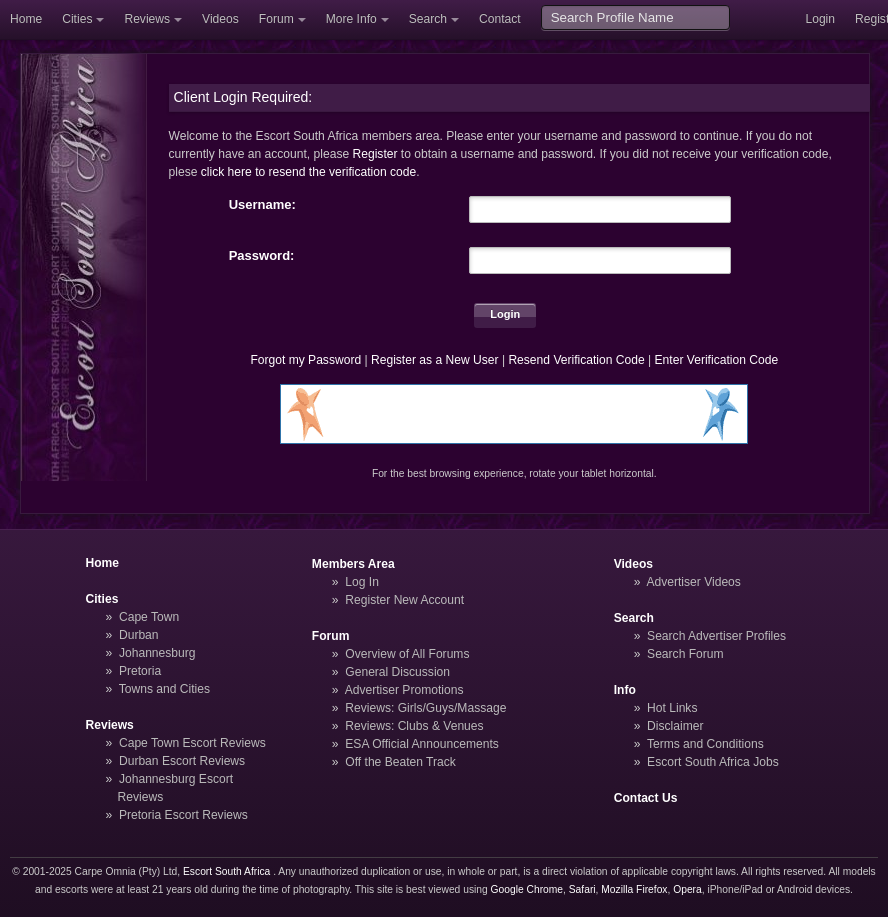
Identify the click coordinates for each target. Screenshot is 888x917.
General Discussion (397, 672)
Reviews (147, 19)
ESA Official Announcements (422, 744)
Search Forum (685, 654)
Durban (139, 635)
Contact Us (646, 798)
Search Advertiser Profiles (716, 636)
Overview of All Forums (407, 654)
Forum (276, 19)
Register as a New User (435, 360)
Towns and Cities (164, 689)
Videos (220, 19)
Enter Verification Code (717, 360)
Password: (262, 255)
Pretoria (140, 671)
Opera (687, 889)
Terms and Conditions (705, 744)
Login (820, 19)
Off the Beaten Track (400, 762)
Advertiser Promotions (404, 690)
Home (26, 19)
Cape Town (149, 617)
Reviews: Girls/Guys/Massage (425, 708)
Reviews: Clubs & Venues (414, 726)
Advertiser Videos (693, 582)
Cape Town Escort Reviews (192, 743)
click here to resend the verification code (309, 172)
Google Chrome (527, 889)
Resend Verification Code (576, 360)
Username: (262, 204)
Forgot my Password (305, 360)
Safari (582, 889)
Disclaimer (675, 726)
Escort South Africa (226, 871)
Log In (362, 582)
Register (375, 154)
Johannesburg (157, 653)
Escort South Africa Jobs (713, 762)
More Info (351, 19)
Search (428, 19)
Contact (500, 19)
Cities (77, 19)
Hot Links (672, 708)
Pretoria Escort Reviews (183, 815)
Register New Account (404, 600)
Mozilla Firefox (634, 889)
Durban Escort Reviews (182, 761)
